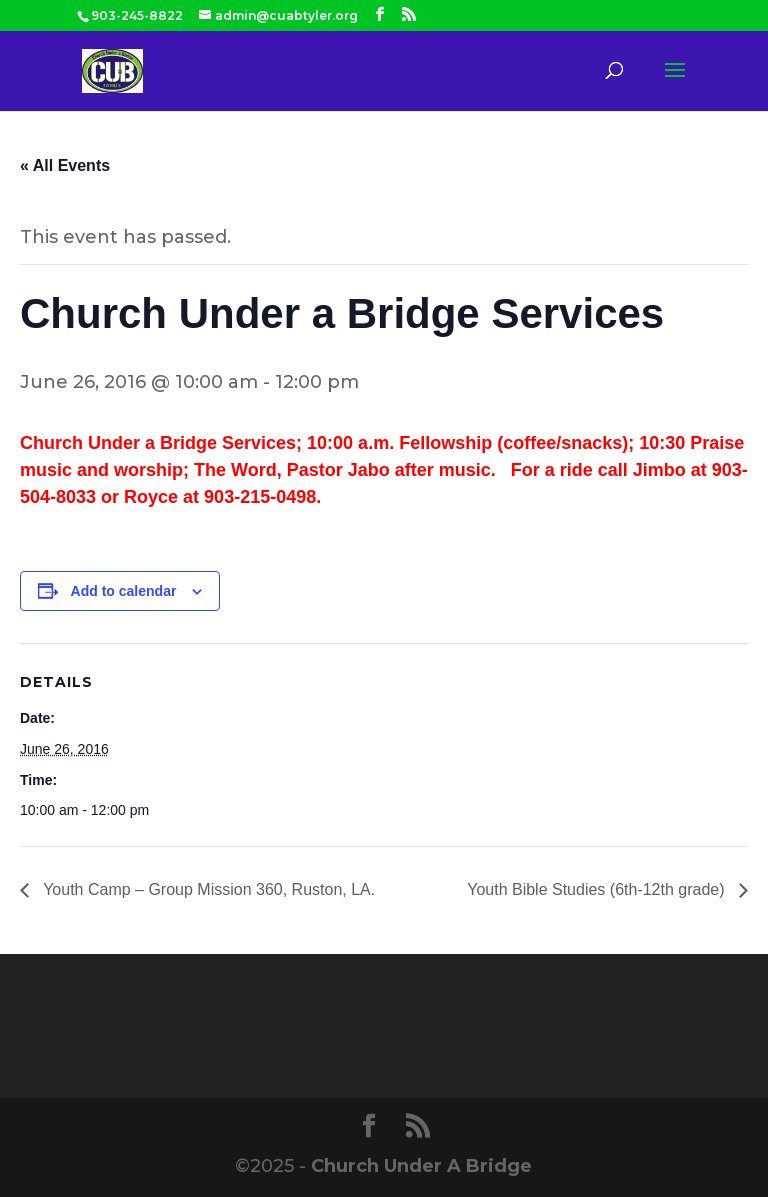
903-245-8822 (137, 15)
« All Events (65, 165)
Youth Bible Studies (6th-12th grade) (598, 889)
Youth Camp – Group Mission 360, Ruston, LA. (207, 889)
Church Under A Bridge (421, 1166)
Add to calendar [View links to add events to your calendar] (124, 591)
